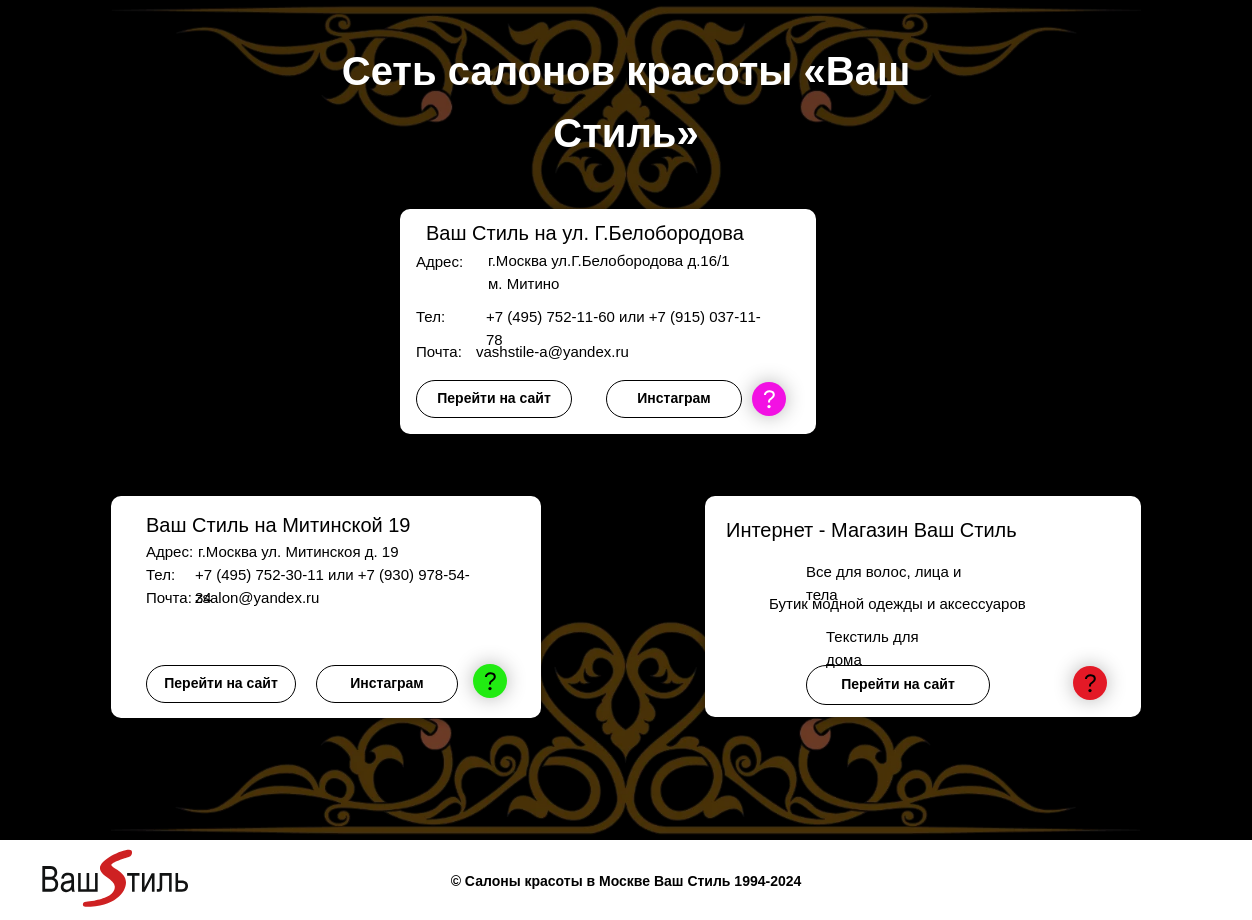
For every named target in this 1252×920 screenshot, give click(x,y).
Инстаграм (673, 398)
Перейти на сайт (493, 398)
